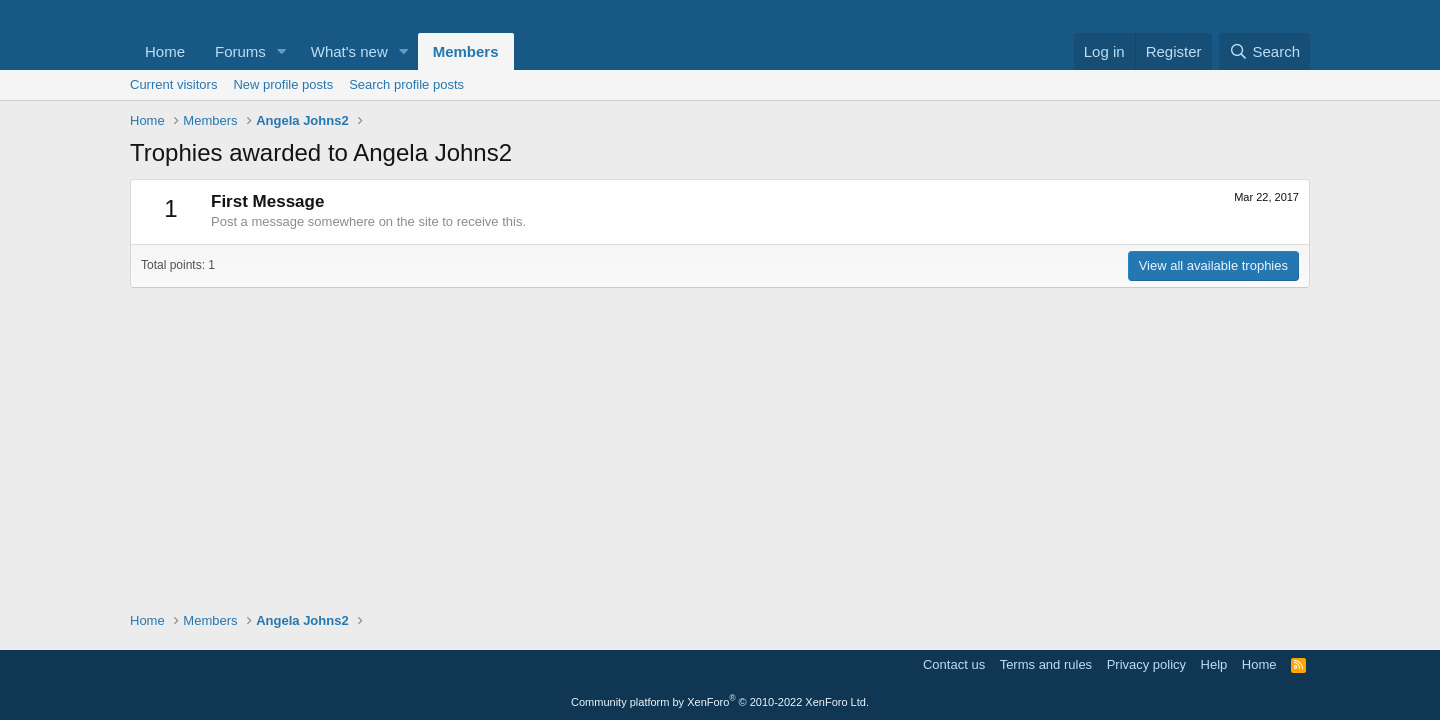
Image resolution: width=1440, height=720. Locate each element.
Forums (240, 51)
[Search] (1264, 51)
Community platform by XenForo (720, 702)
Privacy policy (1146, 664)
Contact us (954, 664)
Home (165, 51)
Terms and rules (1046, 664)
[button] (282, 51)
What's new (349, 51)
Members (466, 51)
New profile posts (283, 84)
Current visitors (173, 84)
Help (1214, 664)
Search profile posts (406, 84)
